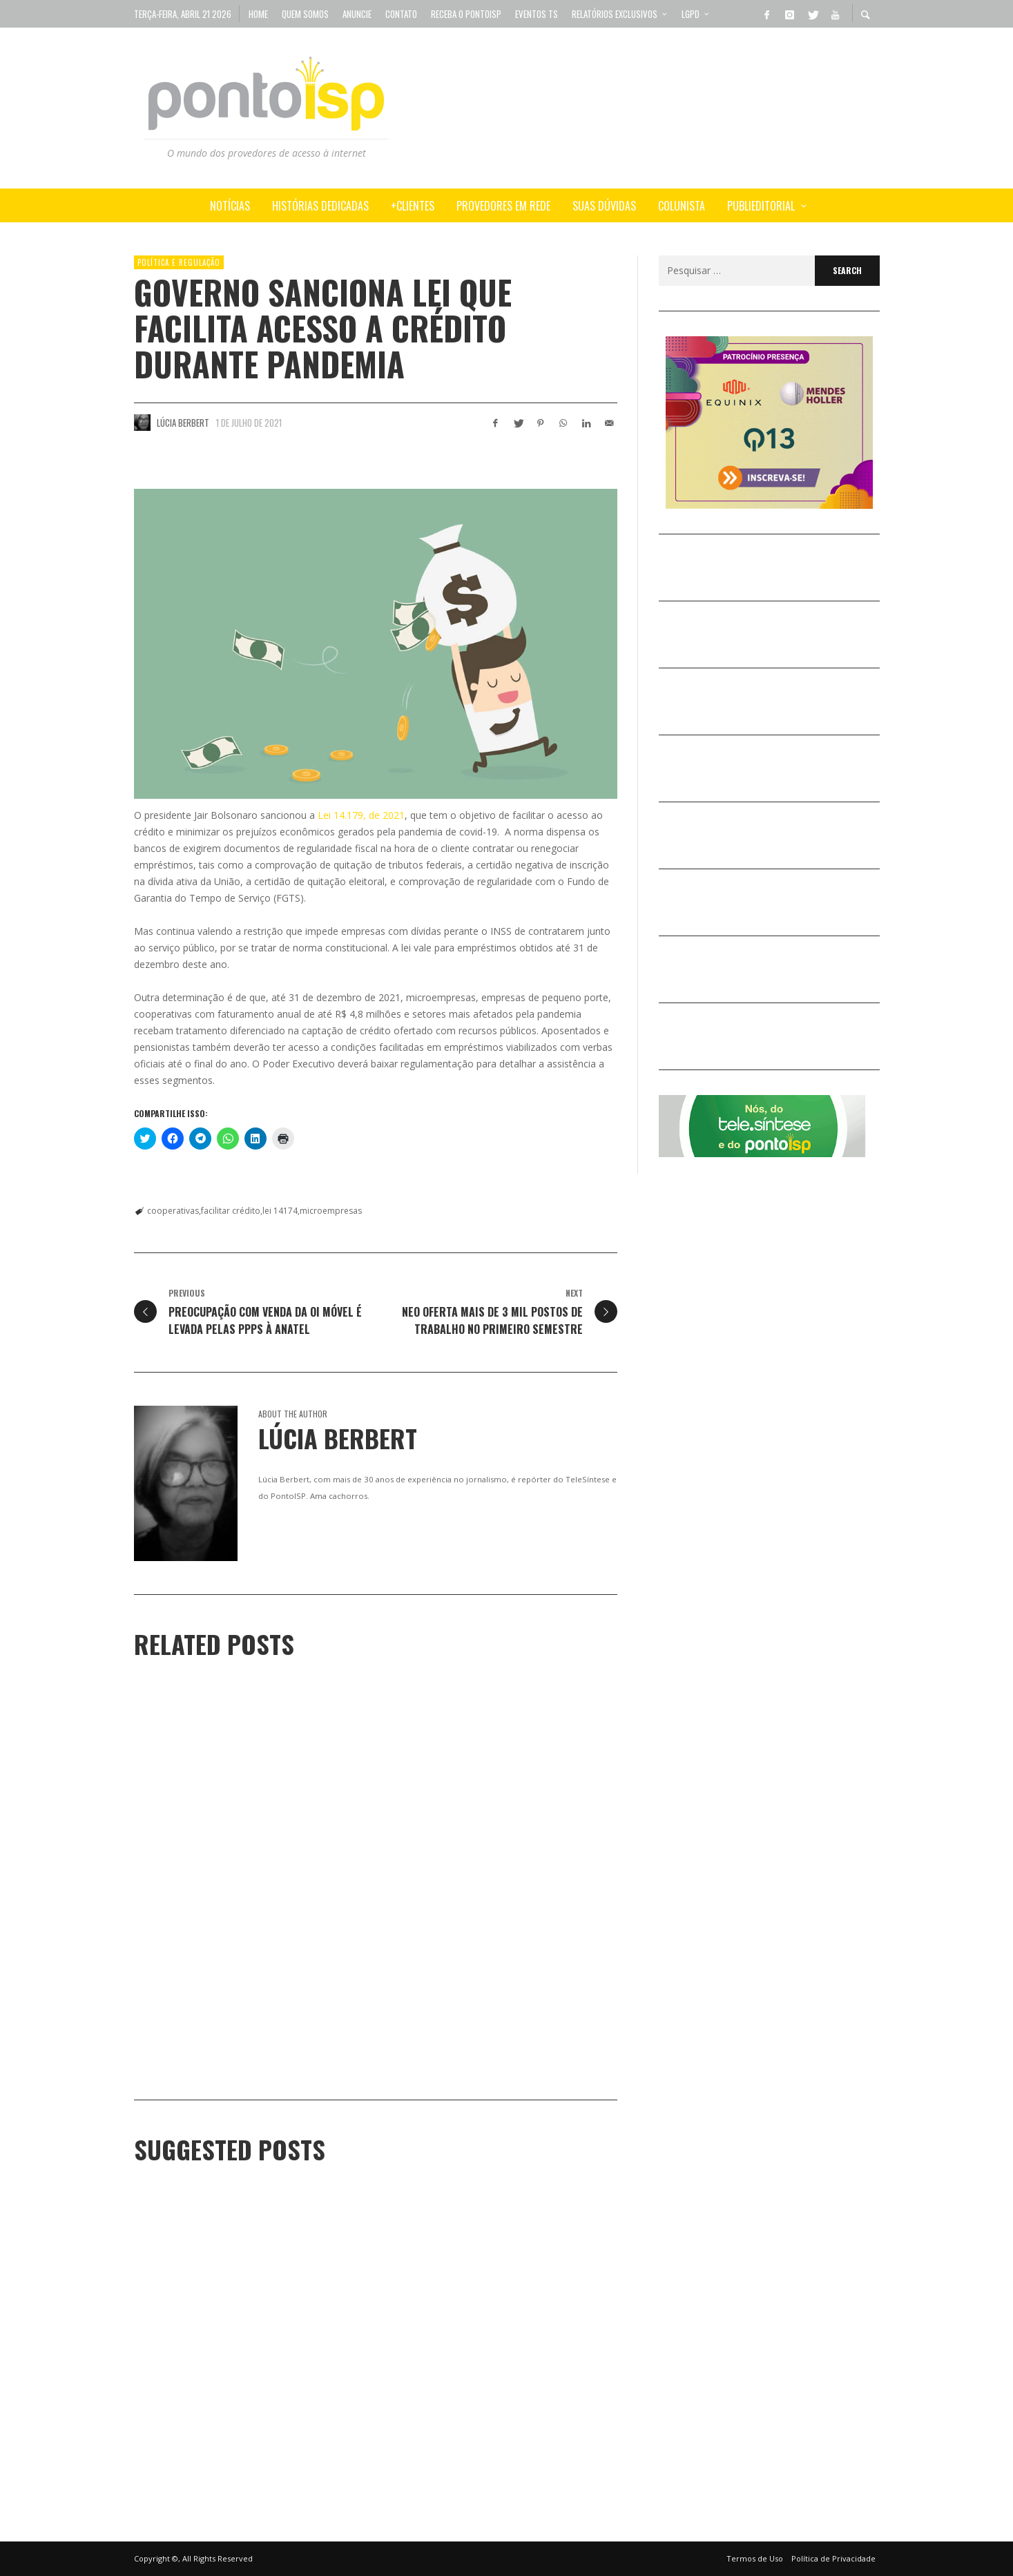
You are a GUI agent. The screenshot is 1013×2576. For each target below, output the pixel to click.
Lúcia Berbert (183, 422)
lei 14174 (280, 1211)
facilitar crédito (230, 1211)
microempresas (331, 1211)
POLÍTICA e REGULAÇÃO (178, 262)
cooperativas (173, 1211)
